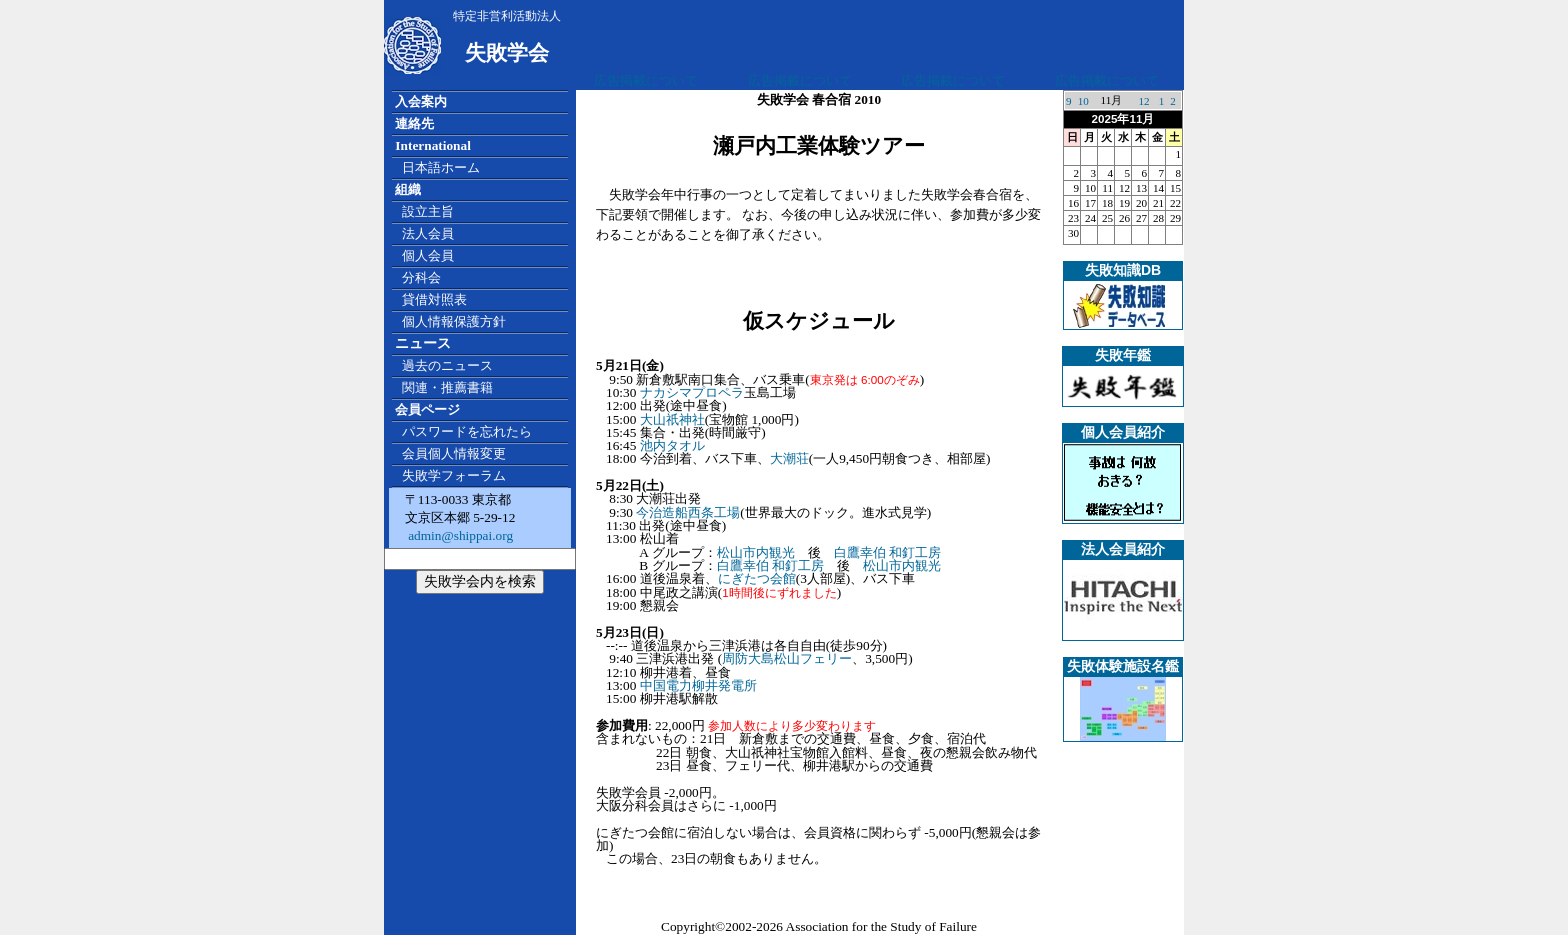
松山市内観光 (756, 552)
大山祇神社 (672, 419)
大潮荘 (789, 458)
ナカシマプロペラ (692, 392)
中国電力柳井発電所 (698, 685)
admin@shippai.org (459, 535)
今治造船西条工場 (688, 512)
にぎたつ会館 (757, 578)
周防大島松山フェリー (787, 658)
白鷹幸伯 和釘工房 (887, 552)
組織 (408, 189)
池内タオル (672, 445)
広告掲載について (646, 80)
